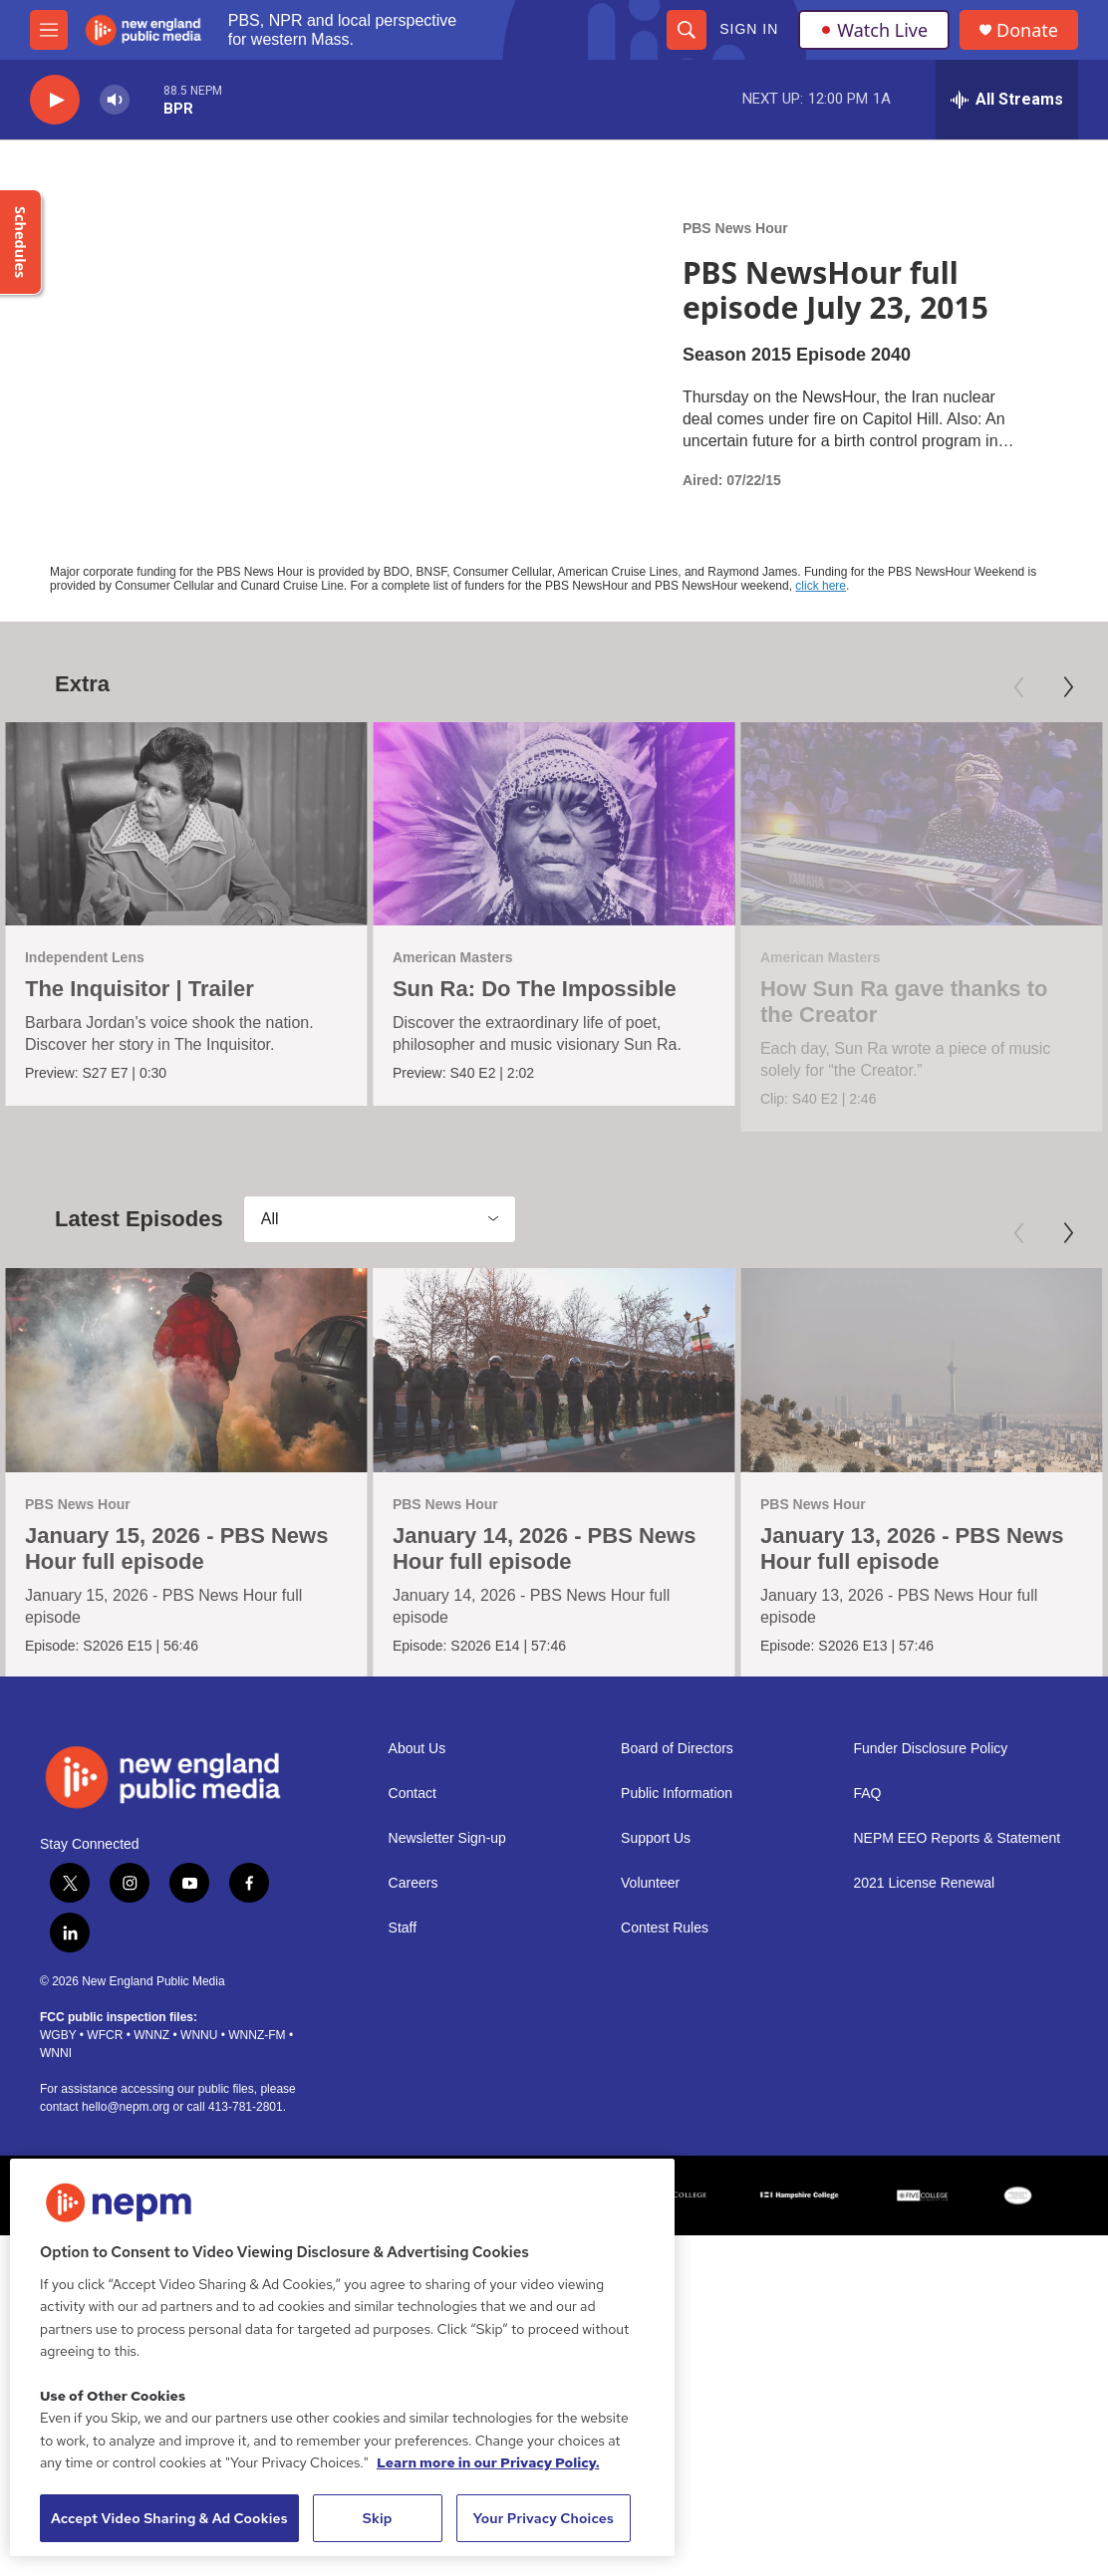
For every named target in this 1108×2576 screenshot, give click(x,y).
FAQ (868, 1885)
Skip (378, 2518)
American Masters (444, 957)
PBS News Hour (735, 228)
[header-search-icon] (686, 30)
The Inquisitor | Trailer (139, 988)
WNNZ (151, 2127)
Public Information (676, 1885)
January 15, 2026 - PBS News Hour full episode (177, 1587)
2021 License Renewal (924, 1974)
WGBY (58, 2127)
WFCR (105, 2127)
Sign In (748, 29)
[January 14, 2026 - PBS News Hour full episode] (553, 1408)
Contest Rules (664, 2019)
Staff (403, 2019)
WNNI (56, 2145)
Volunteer (650, 1974)
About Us (417, 1840)
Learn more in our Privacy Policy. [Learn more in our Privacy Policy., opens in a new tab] (488, 2462)
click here (820, 586)
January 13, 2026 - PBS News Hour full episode (909, 1587)
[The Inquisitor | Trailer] (186, 823)
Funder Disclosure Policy (931, 1840)
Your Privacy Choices (543, 2518)
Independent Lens (84, 957)
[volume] (115, 100)
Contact (412, 1885)
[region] (342, 2357)
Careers (413, 1974)
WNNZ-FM (256, 2127)
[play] (55, 100)
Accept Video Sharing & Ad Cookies (169, 2518)
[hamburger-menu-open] (49, 30)
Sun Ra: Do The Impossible (526, 988)
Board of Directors (677, 1840)
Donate (1027, 30)
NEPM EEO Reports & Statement (957, 1930)
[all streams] (1007, 99)
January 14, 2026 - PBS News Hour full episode (543, 1587)
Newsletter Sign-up (447, 1930)
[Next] (1068, 687)
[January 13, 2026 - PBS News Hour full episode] (919, 1408)
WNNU (198, 2127)
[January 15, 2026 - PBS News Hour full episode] (186, 1408)
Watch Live (874, 30)
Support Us (656, 1930)
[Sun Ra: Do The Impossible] (545, 823)
